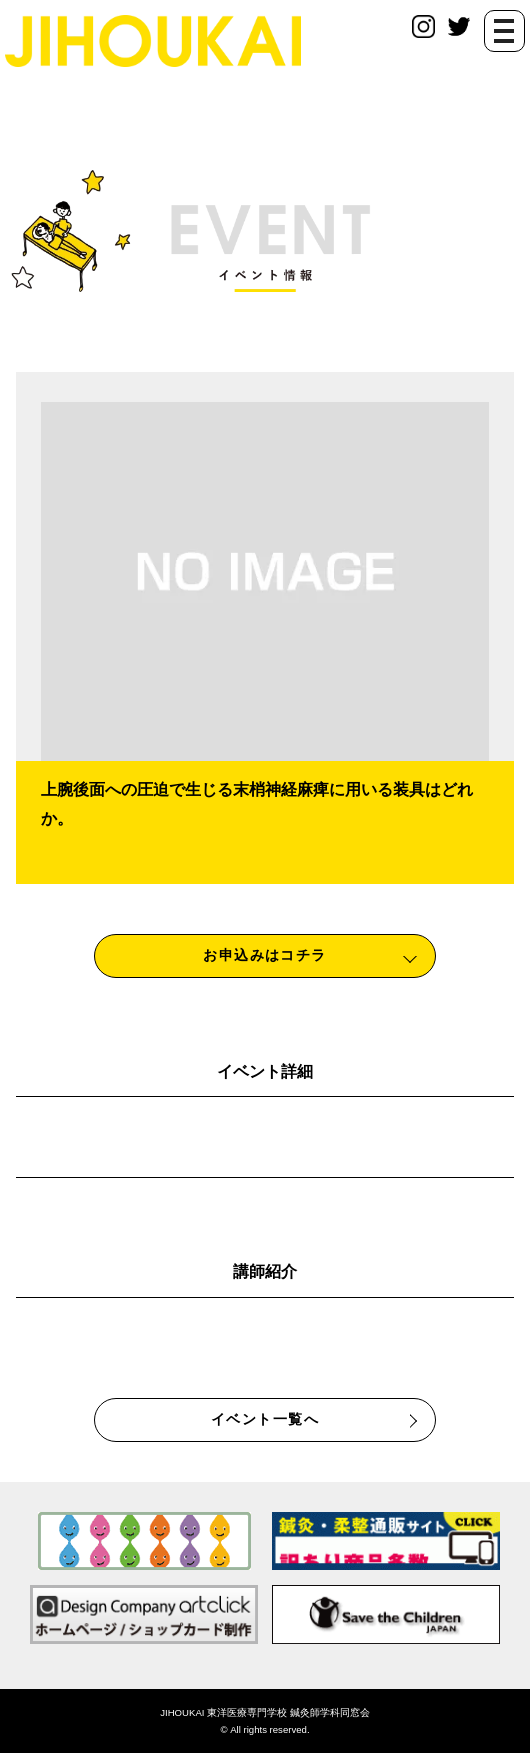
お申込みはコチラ (265, 955)
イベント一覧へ (265, 1419)
